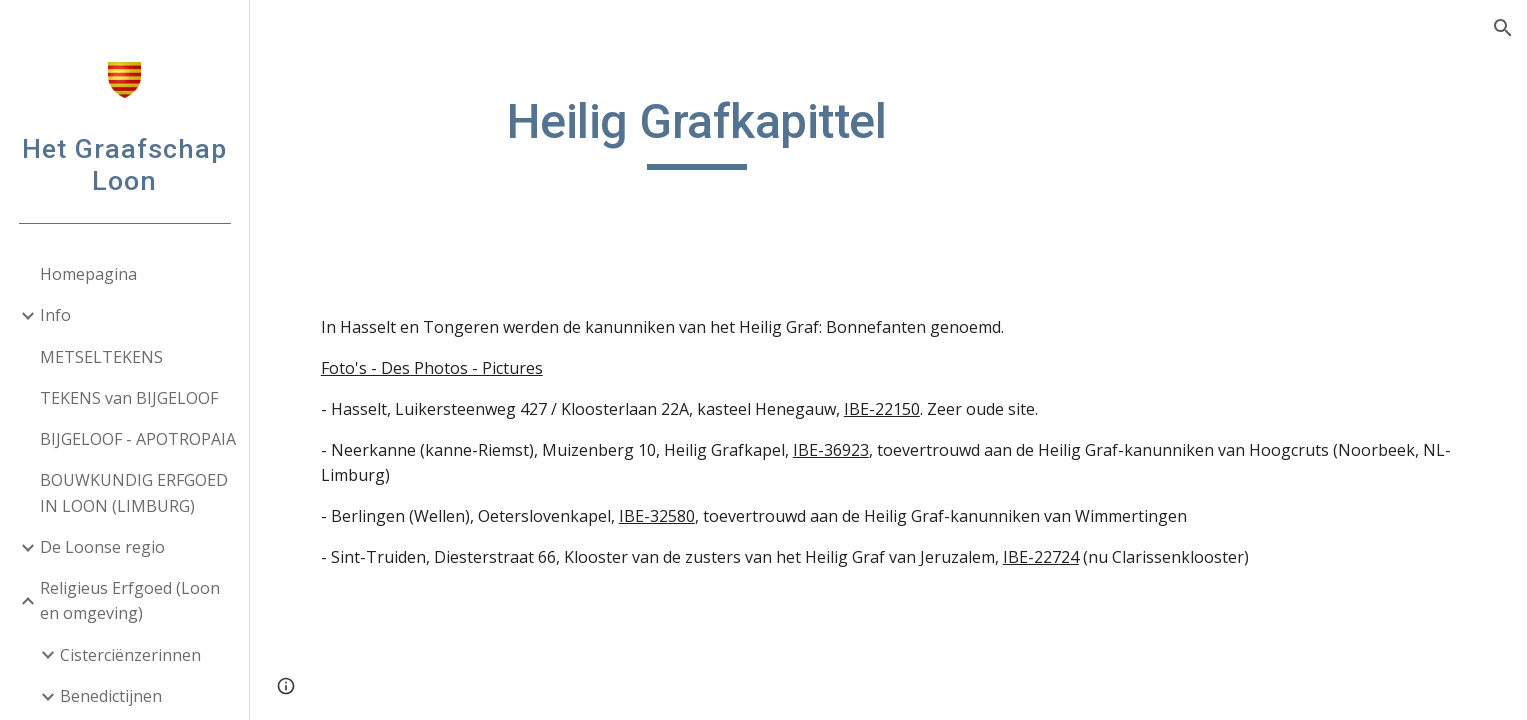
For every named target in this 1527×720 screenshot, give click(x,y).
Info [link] (55, 315)
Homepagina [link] (88, 274)
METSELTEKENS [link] (101, 357)
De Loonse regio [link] (102, 547)
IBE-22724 (1041, 557)
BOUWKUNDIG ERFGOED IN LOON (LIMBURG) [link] (134, 492)
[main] (697, 131)
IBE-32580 (657, 516)
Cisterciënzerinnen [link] (130, 655)
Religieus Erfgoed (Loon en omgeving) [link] (130, 600)
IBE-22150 (882, 409)
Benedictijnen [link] (111, 696)
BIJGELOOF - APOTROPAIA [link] (138, 439)
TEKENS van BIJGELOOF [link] (129, 398)
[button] (1503, 28)
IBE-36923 (831, 450)
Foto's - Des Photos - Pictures (432, 368)
